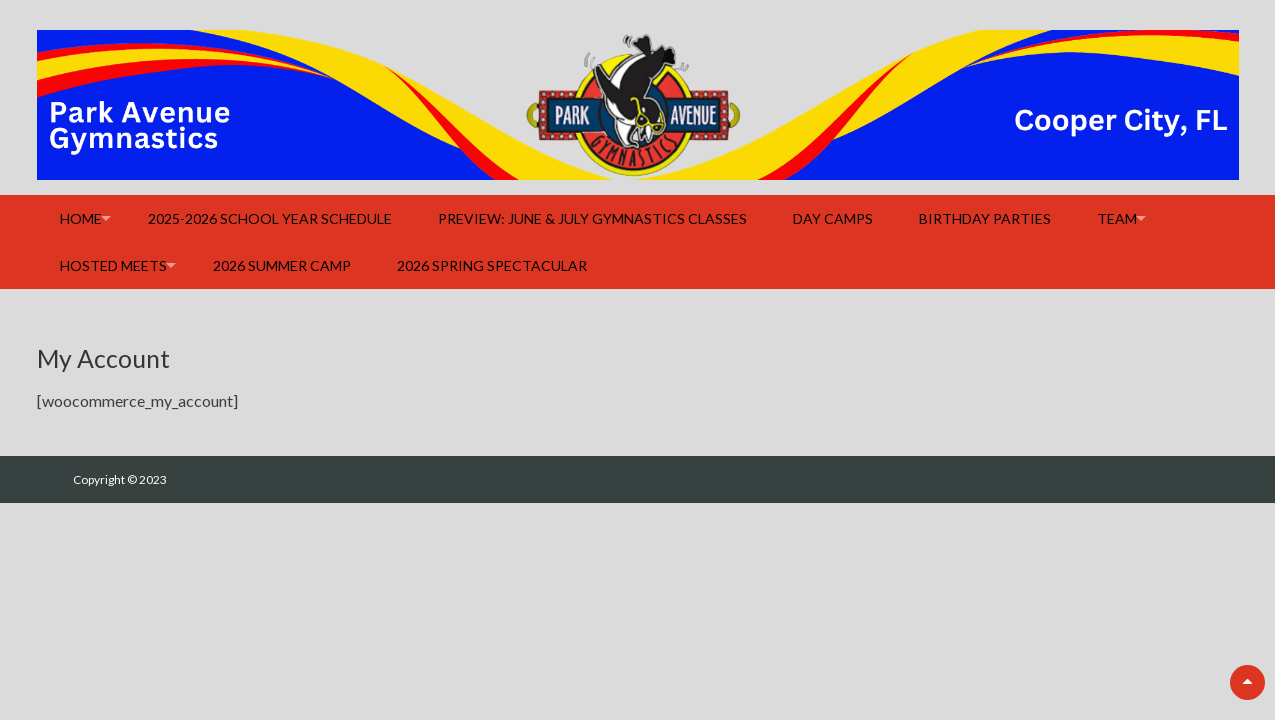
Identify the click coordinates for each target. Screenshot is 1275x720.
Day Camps (833, 218)
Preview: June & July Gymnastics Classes (592, 218)
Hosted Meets (113, 265)
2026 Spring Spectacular (492, 265)
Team (1117, 218)
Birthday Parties (985, 218)
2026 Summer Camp (282, 265)
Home (81, 218)
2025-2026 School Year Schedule (270, 218)
